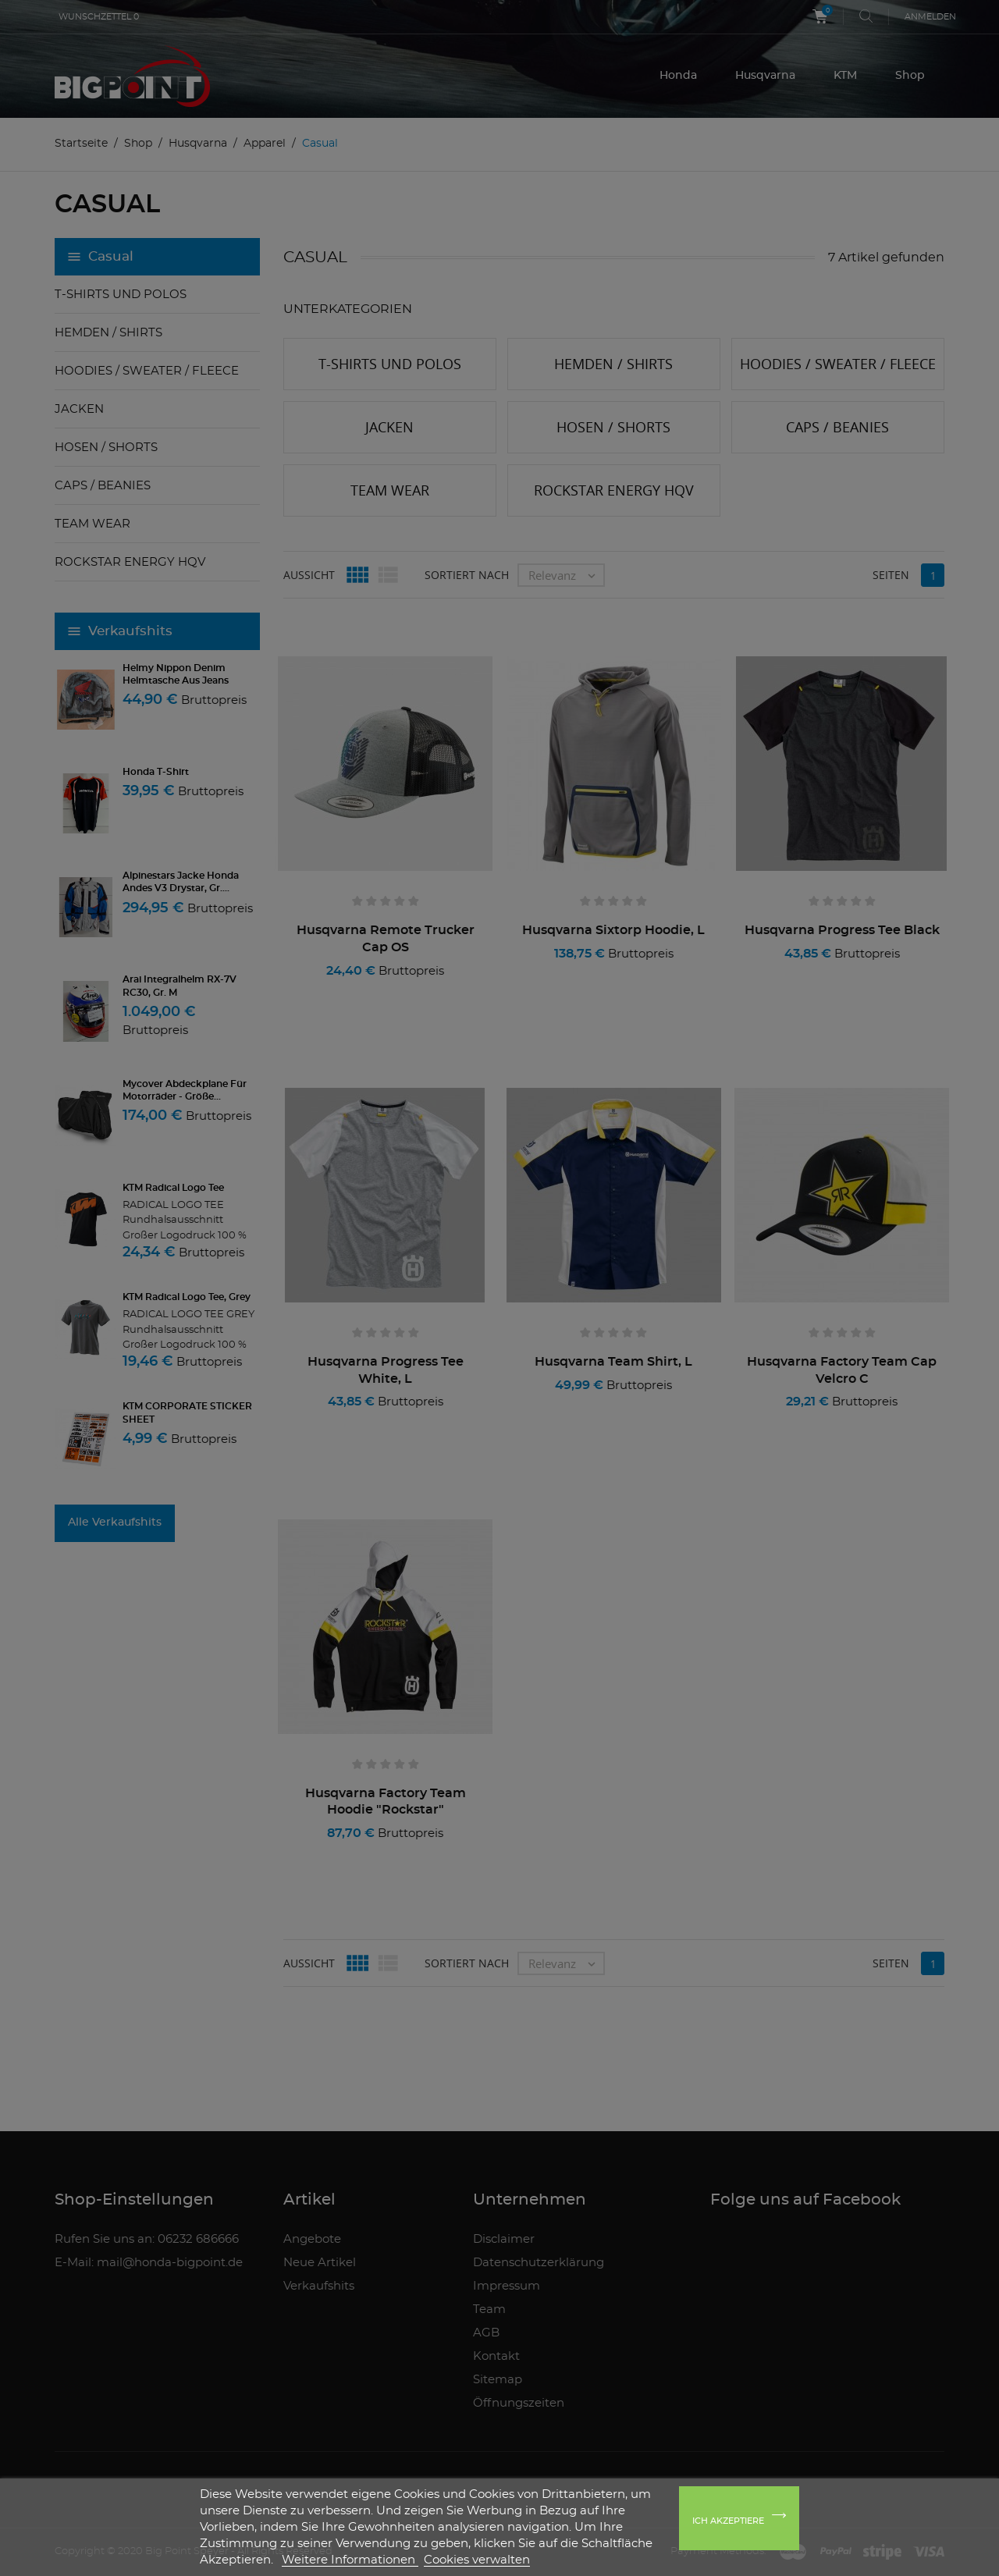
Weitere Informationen (350, 2560)
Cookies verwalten (477, 2560)
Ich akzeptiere (728, 2521)
